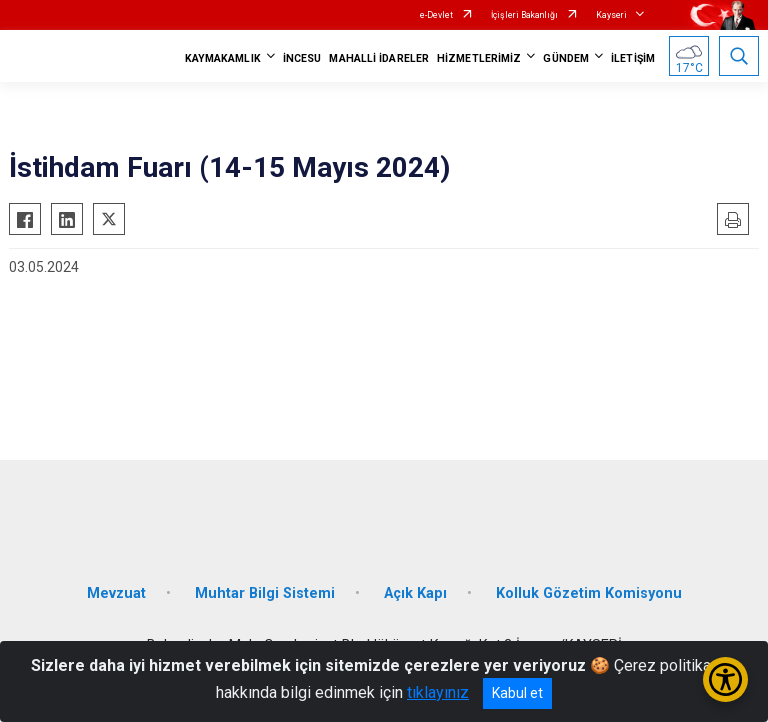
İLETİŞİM (633, 58)
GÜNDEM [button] (566, 58)
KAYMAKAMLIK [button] (223, 58)
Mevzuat (116, 593)
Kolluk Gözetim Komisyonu (589, 593)
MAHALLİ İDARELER (379, 58)
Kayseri (611, 15)
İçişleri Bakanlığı (524, 15)
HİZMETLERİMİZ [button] (479, 58)
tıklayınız (438, 692)
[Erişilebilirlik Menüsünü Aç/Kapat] (725, 679)
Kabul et (517, 693)
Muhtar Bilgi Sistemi (265, 593)
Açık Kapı (415, 593)
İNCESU (302, 58)
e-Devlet (436, 15)
